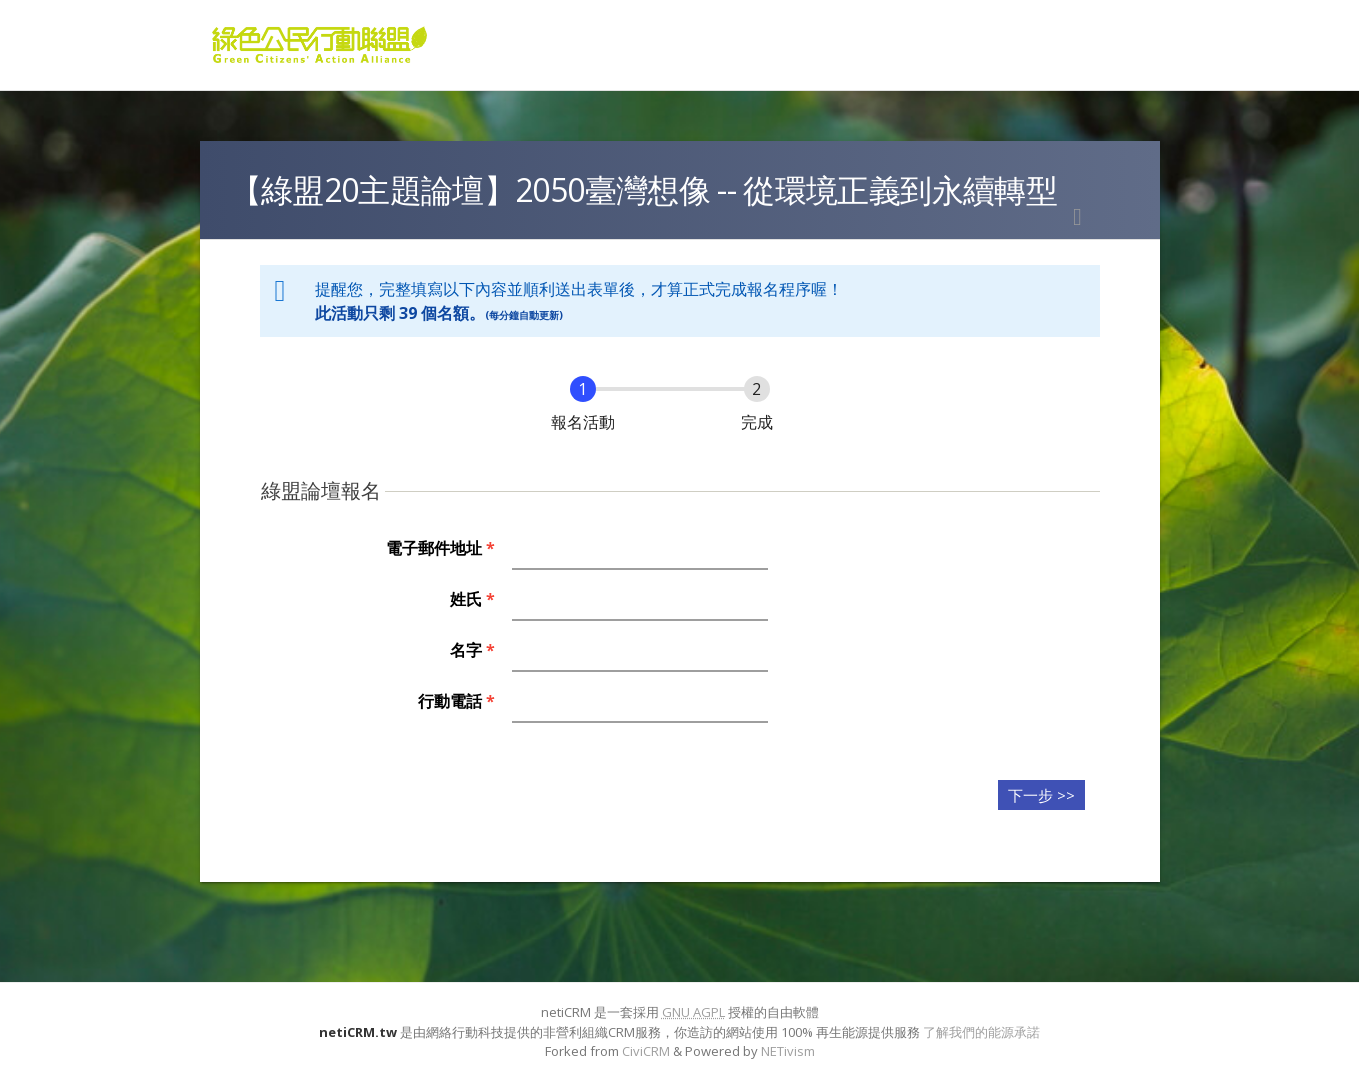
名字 (472, 650)
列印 (1078, 217)
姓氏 (472, 599)
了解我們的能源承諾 (981, 1032)
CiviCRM (646, 1051)
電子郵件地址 (440, 548)
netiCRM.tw (358, 1032)
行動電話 (456, 701)
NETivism (788, 1051)
